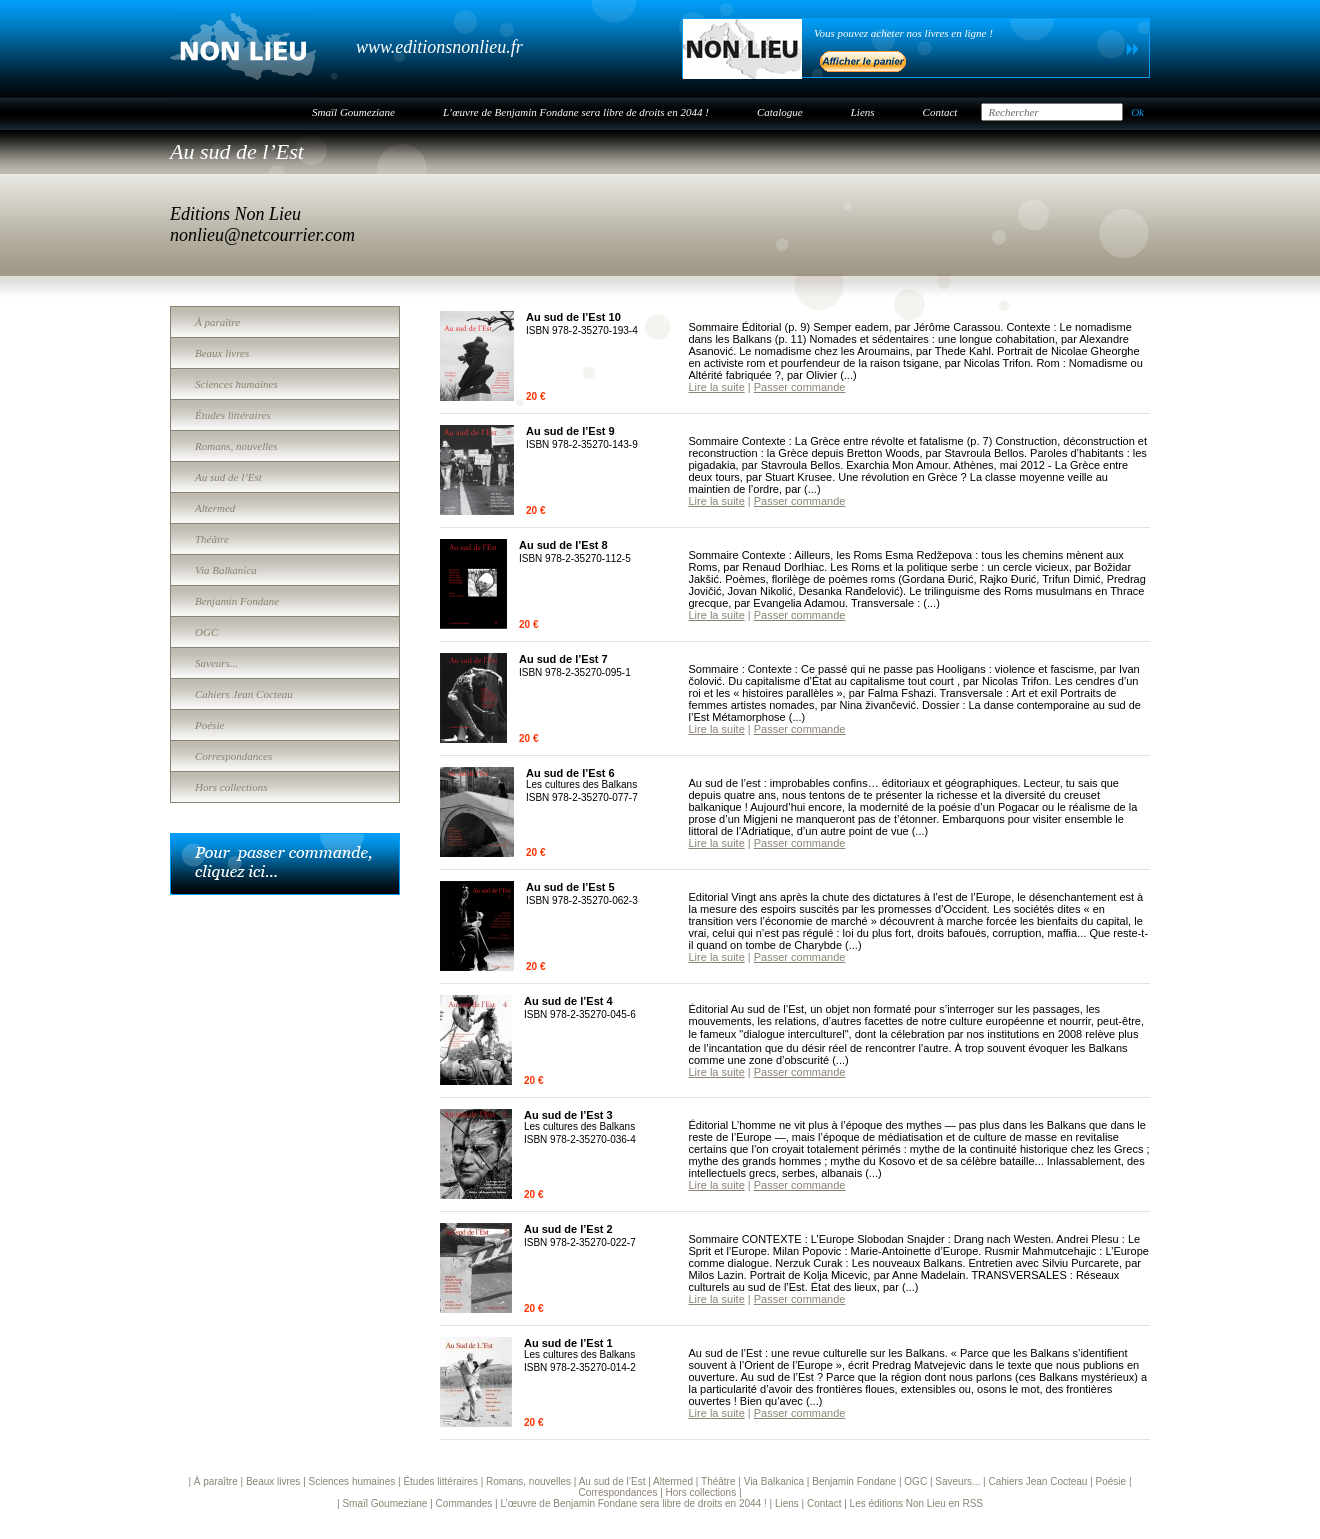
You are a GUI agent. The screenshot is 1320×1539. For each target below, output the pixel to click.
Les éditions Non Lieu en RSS (916, 1503)
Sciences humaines (236, 384)
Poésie (209, 725)
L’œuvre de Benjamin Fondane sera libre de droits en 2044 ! (576, 112)
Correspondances (233, 756)
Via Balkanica (226, 570)
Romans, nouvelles (236, 446)
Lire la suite (717, 387)
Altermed (215, 508)
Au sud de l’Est (228, 477)
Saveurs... (216, 663)
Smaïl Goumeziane (353, 112)
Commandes (464, 1503)
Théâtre (212, 539)
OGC (206, 632)
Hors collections (231, 787)
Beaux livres (222, 353)
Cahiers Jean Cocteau (244, 694)
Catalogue (780, 112)
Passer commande (800, 387)
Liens (863, 112)
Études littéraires (233, 415)
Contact (940, 112)
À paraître (217, 322)
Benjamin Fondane (237, 601)
